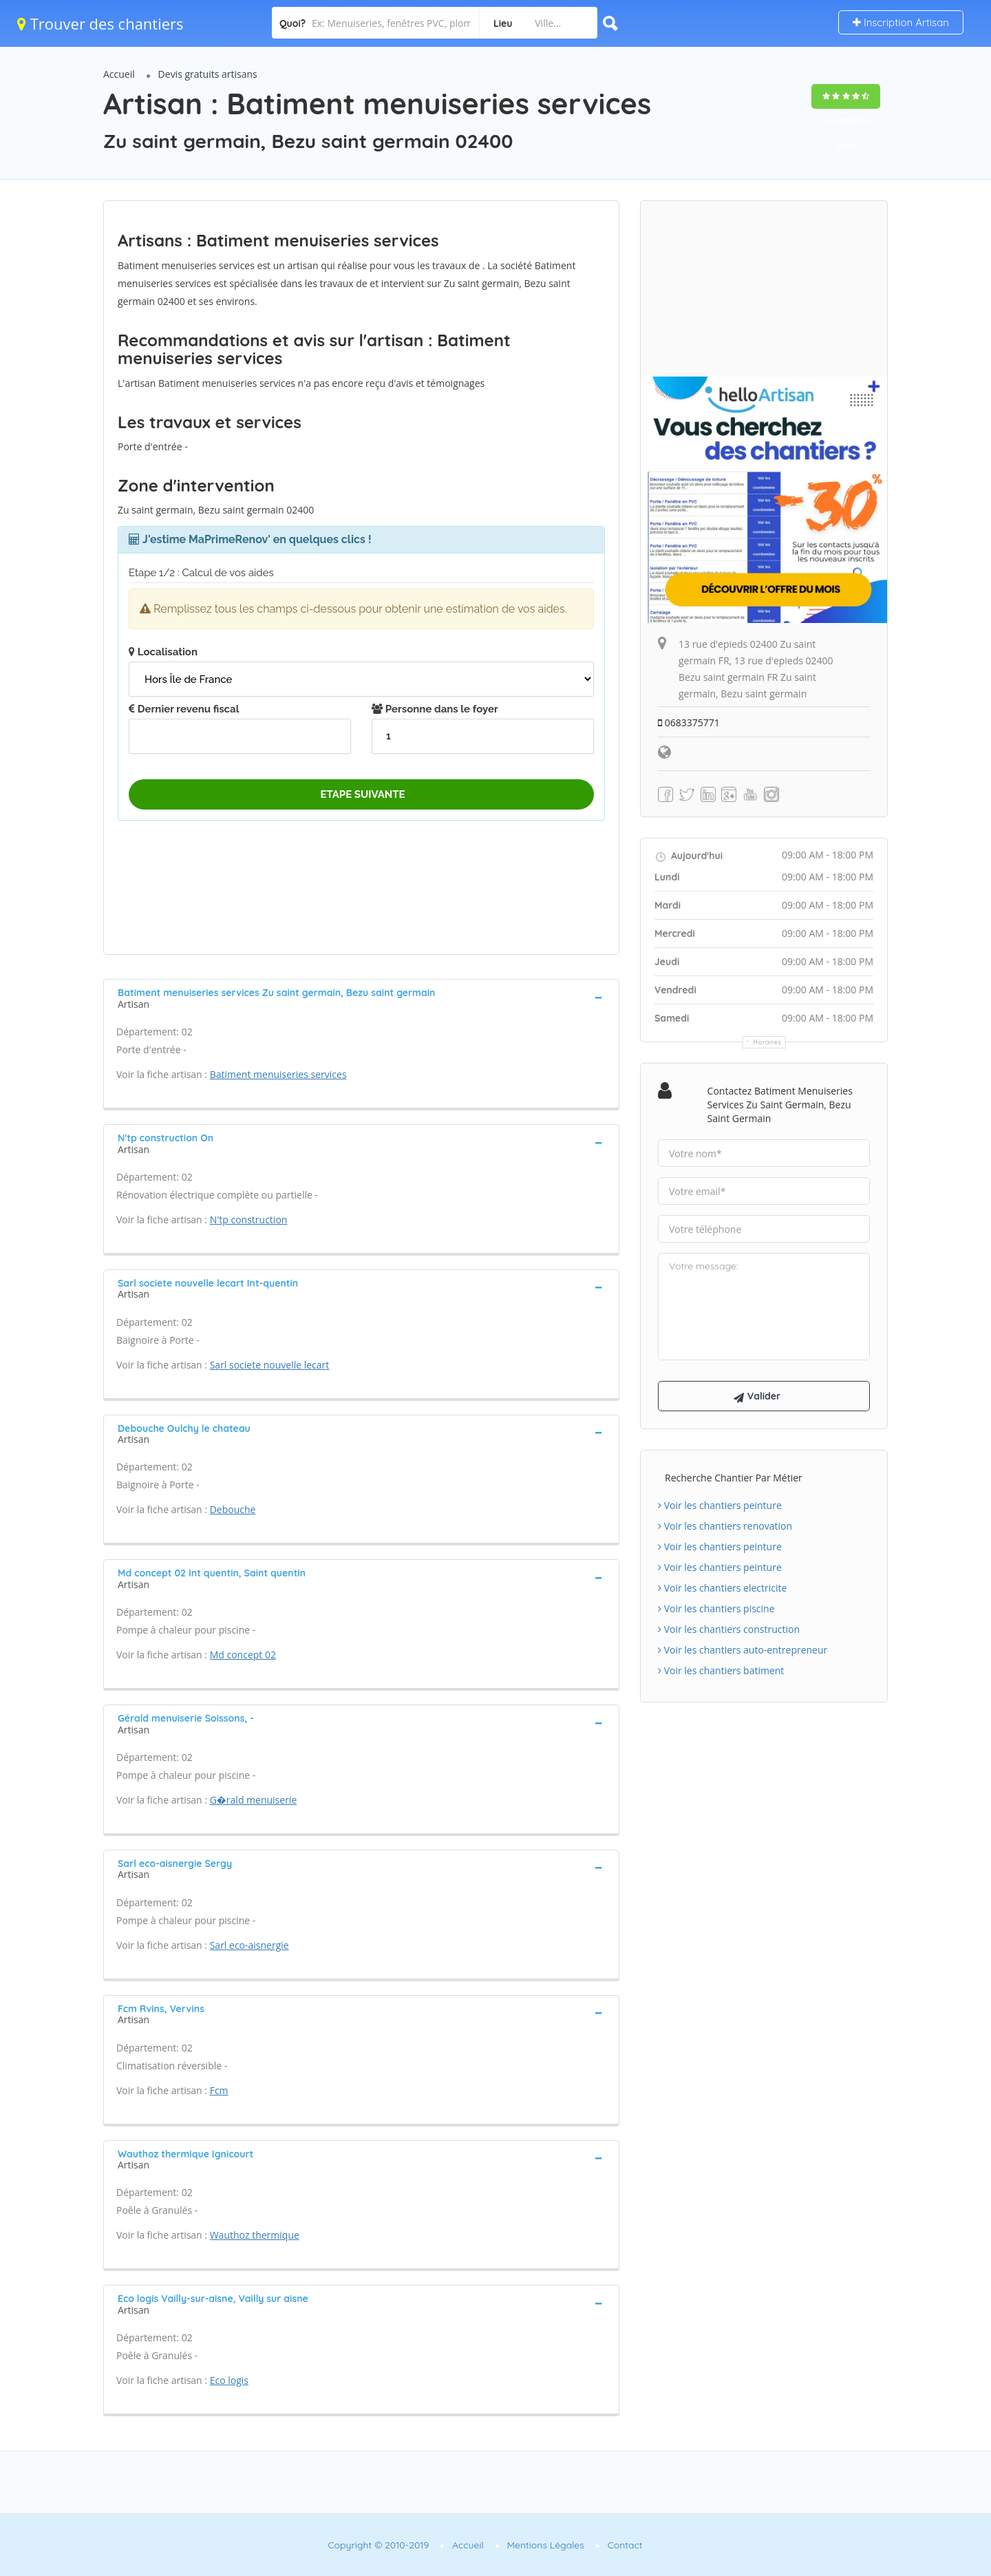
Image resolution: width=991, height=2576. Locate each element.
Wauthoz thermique (254, 2234)
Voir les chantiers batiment (721, 1670)
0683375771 (689, 722)
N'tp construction (249, 1219)
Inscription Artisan (901, 22)
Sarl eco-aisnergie (249, 1945)
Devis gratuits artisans (207, 74)
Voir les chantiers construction (729, 1629)
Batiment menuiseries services (278, 1074)
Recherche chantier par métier (733, 1477)
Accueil (119, 74)
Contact (625, 2545)
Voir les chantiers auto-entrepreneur (742, 1649)
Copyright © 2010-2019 (378, 2545)
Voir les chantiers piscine (716, 1608)
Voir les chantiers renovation (725, 1525)
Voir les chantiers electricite (722, 1587)
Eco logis (229, 2380)
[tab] (361, 997)
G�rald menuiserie (253, 1799)
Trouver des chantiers (100, 23)
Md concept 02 (243, 1654)
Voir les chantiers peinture (720, 1505)
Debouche (233, 1509)
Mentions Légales (545, 2545)
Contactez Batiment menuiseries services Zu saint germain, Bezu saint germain (780, 1104)
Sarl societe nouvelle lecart (270, 1364)
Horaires (768, 1042)
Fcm (219, 2090)
